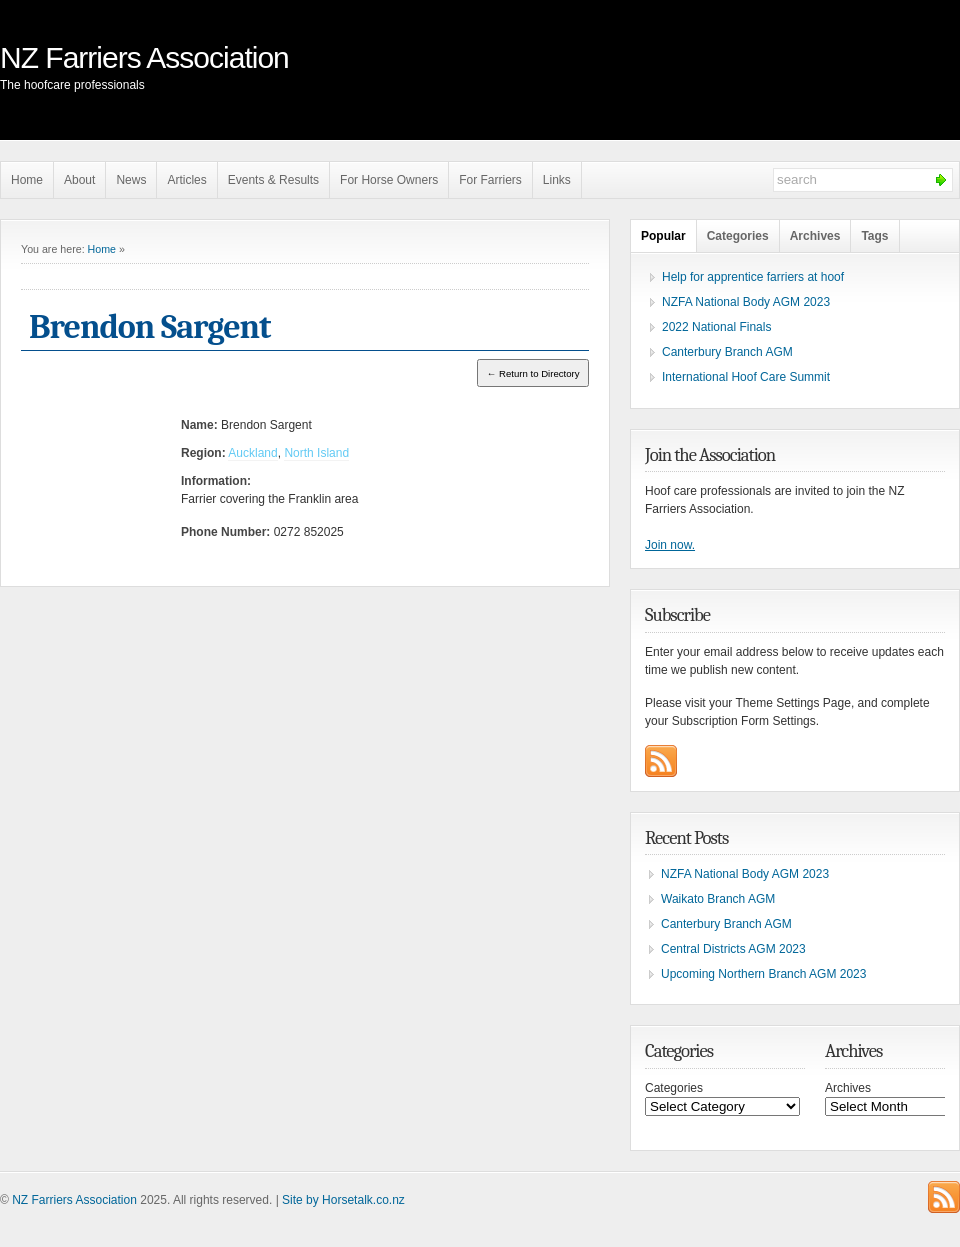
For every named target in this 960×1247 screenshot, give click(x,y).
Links (557, 180)
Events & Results (273, 180)
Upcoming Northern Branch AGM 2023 (763, 974)
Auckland (252, 453)
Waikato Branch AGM (718, 899)
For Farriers (490, 180)
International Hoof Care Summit (746, 377)
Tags (874, 236)
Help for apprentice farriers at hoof (753, 277)
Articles (186, 180)
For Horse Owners (389, 180)
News (131, 180)
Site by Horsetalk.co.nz (343, 1200)
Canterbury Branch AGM (727, 352)
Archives (815, 236)
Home (27, 180)
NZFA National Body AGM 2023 (746, 302)
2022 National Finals (716, 327)
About (79, 180)
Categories (738, 236)
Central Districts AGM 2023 (733, 949)
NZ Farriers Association (144, 57)
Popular (663, 236)
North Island (316, 453)
